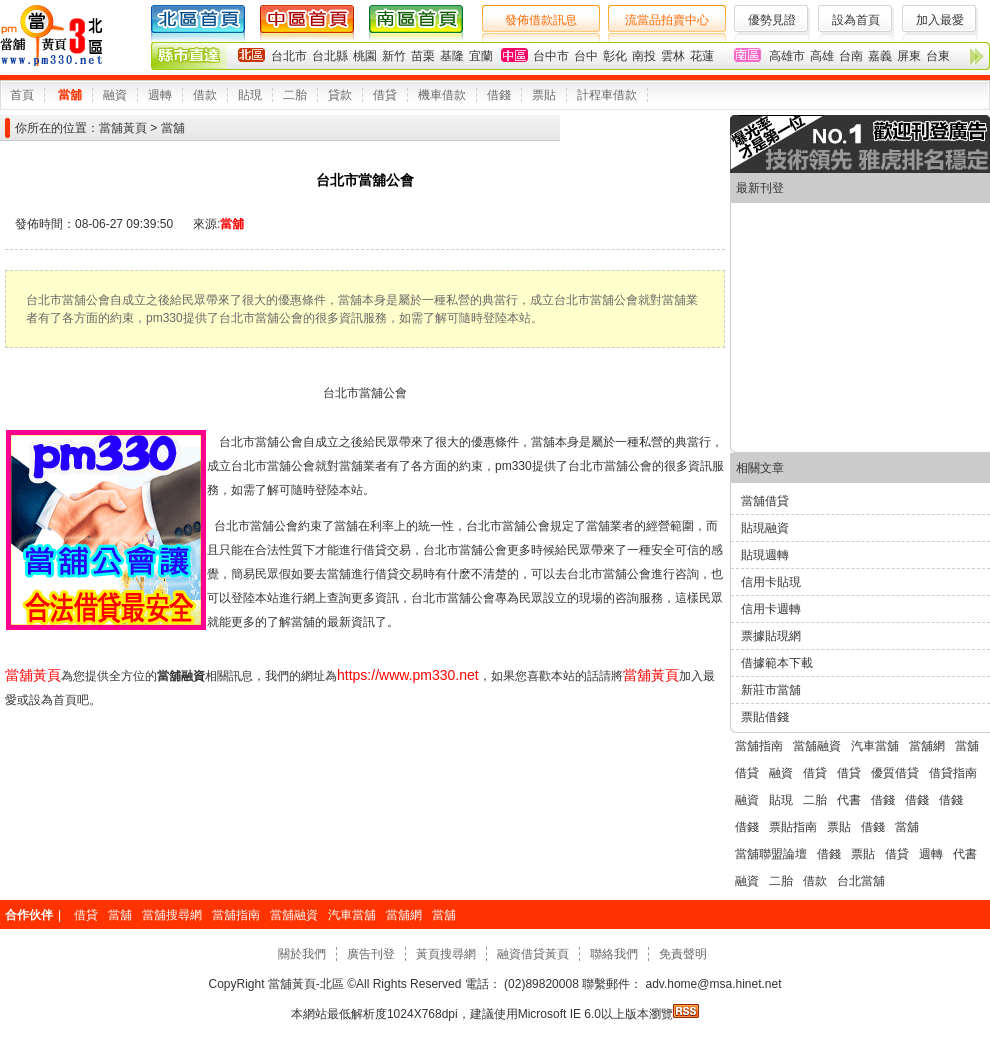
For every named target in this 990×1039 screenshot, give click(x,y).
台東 (938, 56)
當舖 (70, 95)
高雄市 (787, 56)
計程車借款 (607, 95)
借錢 (499, 95)
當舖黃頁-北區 (306, 984)
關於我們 (302, 954)
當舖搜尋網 (172, 915)
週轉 (160, 95)
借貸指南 (953, 773)
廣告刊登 (371, 954)
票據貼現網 (771, 636)
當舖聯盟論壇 (771, 854)
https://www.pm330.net (408, 675)
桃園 (365, 56)
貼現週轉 (765, 555)
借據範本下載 (777, 663)
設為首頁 (856, 20)
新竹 (394, 56)
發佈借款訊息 (541, 20)
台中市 (551, 56)
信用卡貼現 (771, 582)
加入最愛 (940, 20)
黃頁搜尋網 (446, 954)
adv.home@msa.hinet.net (711, 984)
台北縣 (330, 56)
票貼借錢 (765, 717)
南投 (644, 56)
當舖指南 (759, 746)
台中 (586, 56)
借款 (205, 95)
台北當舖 (861, 881)
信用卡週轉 (771, 609)
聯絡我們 (614, 954)
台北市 (289, 56)
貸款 (340, 95)
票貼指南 (793, 827)
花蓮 (702, 56)
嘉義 (880, 56)
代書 (849, 800)
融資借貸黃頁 (533, 954)
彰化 (615, 56)
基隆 (452, 56)
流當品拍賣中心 (667, 20)
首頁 (22, 95)
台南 (851, 56)
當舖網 (927, 746)
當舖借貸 (765, 501)
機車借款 (442, 95)
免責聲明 (683, 954)
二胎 (295, 95)
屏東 (909, 56)
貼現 (250, 95)
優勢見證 (772, 20)
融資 (115, 95)
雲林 (673, 56)
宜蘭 (481, 56)
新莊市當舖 (771, 690)
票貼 (544, 95)
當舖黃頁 (123, 128)
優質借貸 (895, 773)
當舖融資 (817, 746)
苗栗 (423, 56)
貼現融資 (765, 528)
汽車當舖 (875, 746)
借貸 (385, 95)
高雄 (822, 56)
